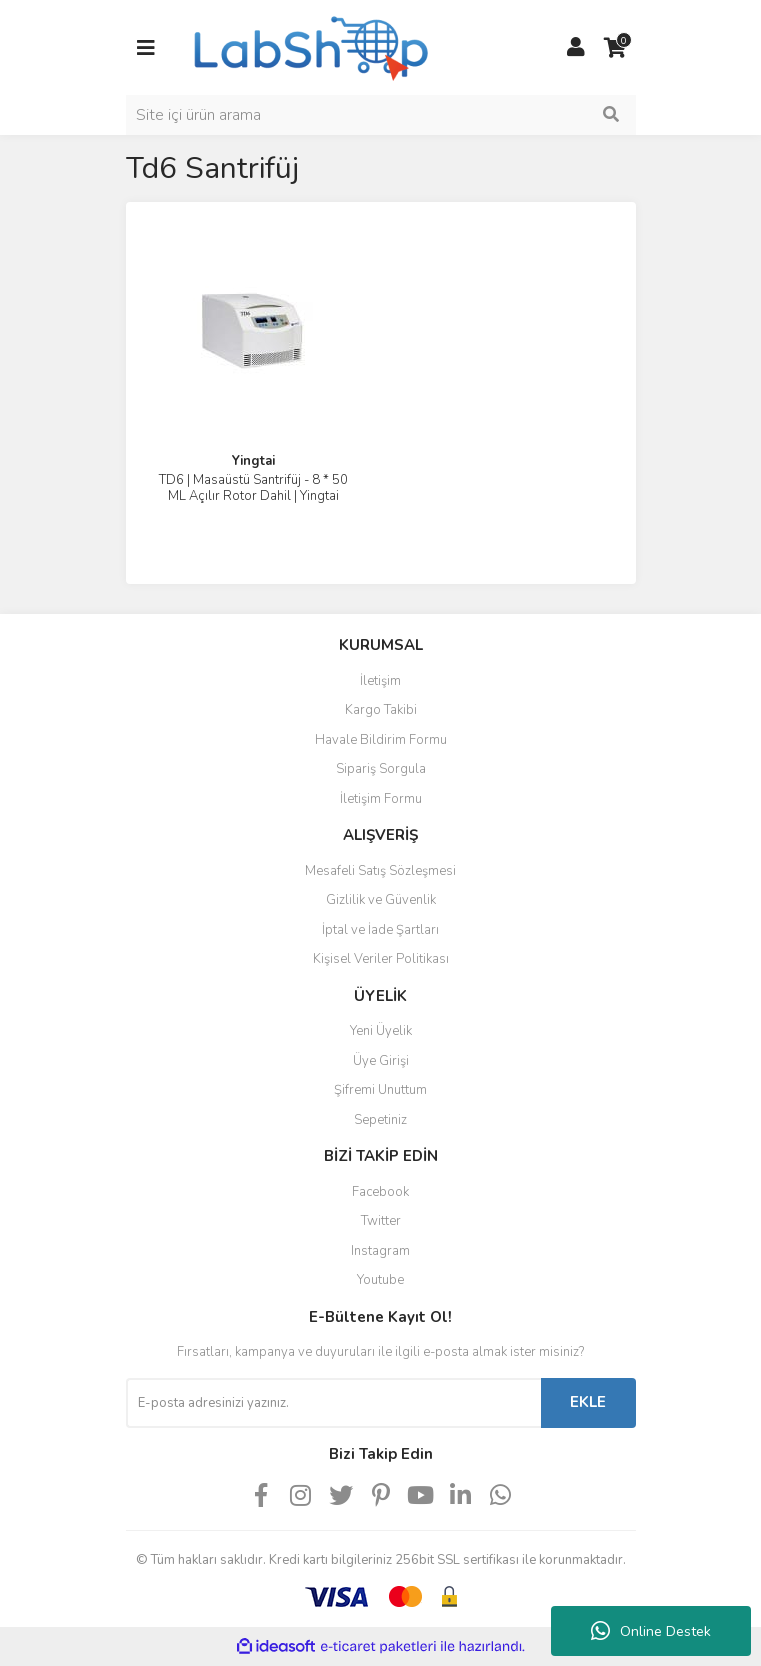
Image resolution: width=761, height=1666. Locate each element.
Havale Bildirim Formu (381, 740)
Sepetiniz (380, 1120)
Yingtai (253, 461)
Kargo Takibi (381, 710)
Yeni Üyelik (381, 1031)
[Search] (381, 115)
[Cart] (616, 48)
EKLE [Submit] (588, 1402)
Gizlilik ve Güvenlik (381, 900)
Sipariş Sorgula (381, 769)
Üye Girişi (381, 1061)
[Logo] (309, 46)
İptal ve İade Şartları (380, 930)
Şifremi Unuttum (380, 1090)
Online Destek (651, 1631)
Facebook (380, 1192)
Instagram (380, 1251)
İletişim (380, 681)
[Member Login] (576, 48)
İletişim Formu (381, 799)
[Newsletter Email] (333, 1403)
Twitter (381, 1221)
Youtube (380, 1280)
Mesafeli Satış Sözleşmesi (380, 871)
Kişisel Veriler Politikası (381, 959)
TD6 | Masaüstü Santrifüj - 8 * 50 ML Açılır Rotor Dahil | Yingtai (253, 488)
